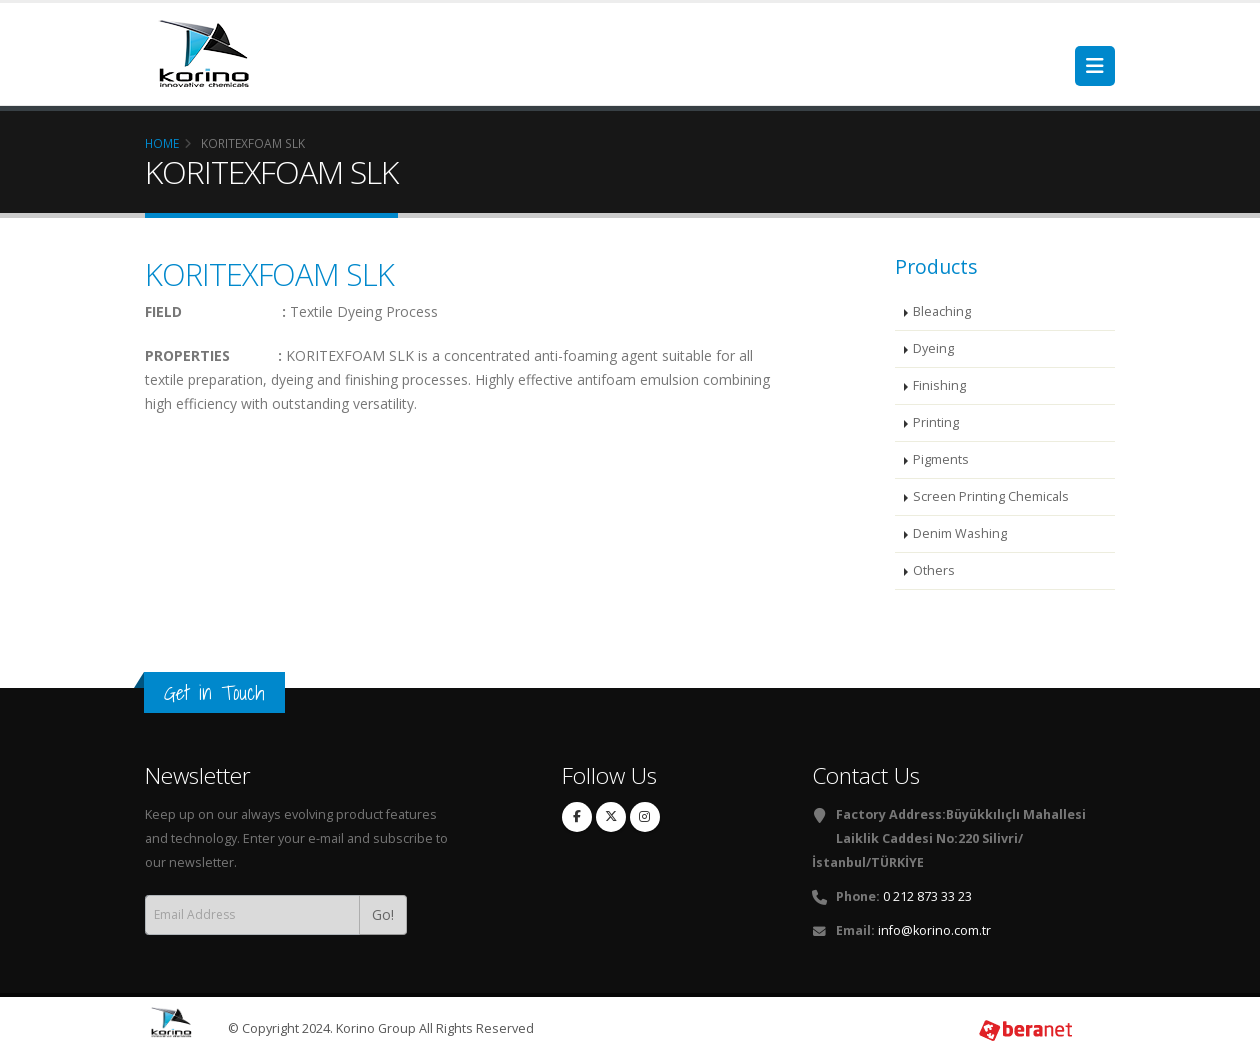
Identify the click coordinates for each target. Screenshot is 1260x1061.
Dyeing (933, 348)
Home (162, 143)
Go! (383, 914)
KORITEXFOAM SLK (269, 274)
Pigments (941, 459)
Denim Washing (960, 533)
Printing (936, 422)
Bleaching (942, 311)
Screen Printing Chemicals (991, 496)
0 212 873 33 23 (927, 896)
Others (934, 570)
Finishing (939, 385)
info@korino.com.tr (934, 930)
